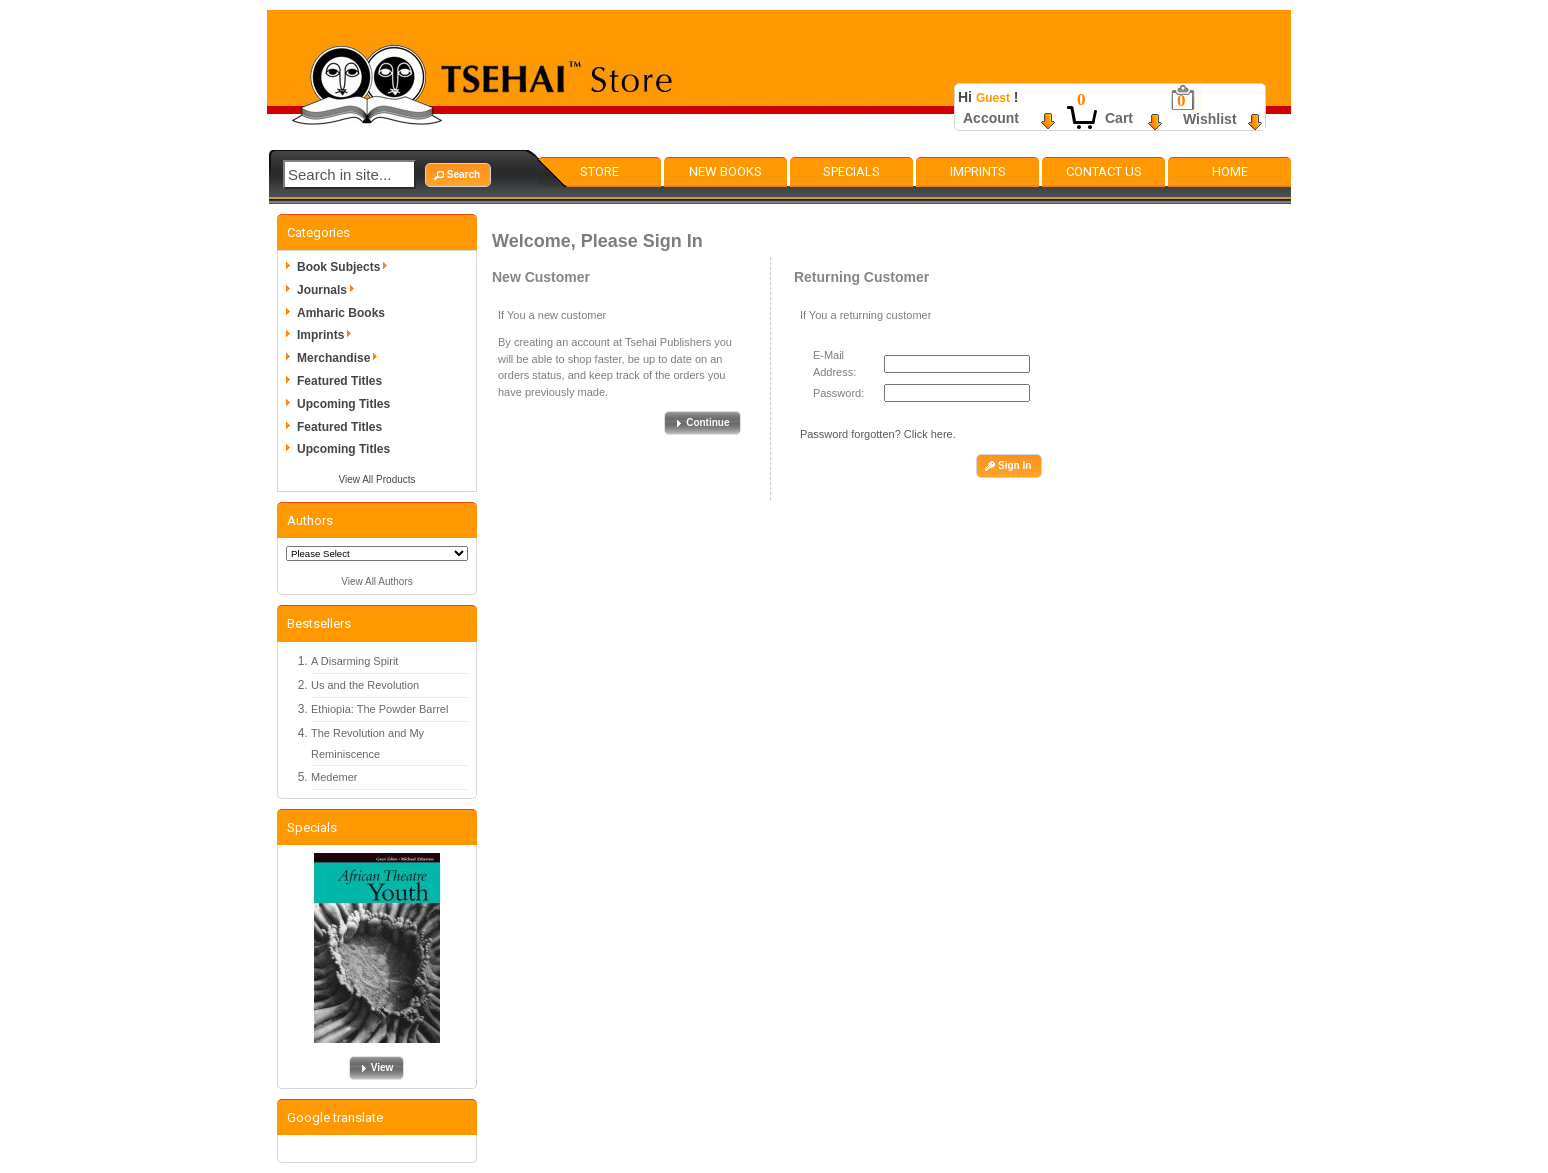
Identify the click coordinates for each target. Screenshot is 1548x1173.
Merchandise (340, 358)
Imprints (978, 171)
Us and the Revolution (365, 685)
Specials (851, 171)
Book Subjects (345, 267)
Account (991, 118)
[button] (458, 175)
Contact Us (1104, 171)
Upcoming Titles (343, 404)
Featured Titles (339, 381)
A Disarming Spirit (354, 661)
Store (599, 171)
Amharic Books (341, 313)
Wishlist (1210, 119)
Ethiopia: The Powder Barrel (379, 709)
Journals (329, 290)
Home (1230, 171)
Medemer (334, 777)
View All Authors (377, 581)
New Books (725, 171)
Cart (1119, 118)
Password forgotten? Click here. (878, 434)
